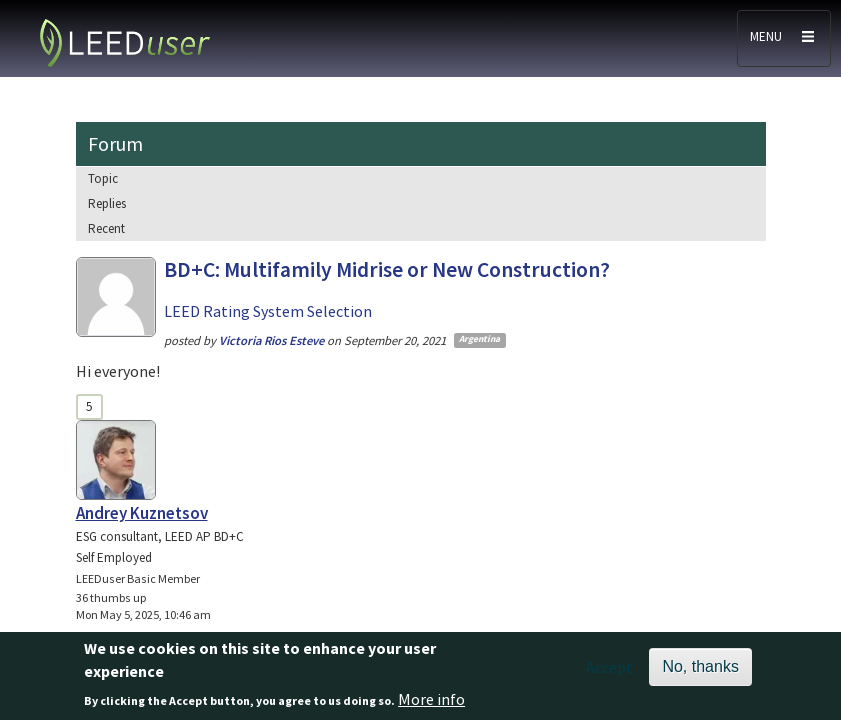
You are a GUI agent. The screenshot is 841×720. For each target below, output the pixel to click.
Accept (609, 674)
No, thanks (700, 673)
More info (431, 706)
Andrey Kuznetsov (142, 513)
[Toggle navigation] (784, 38)
